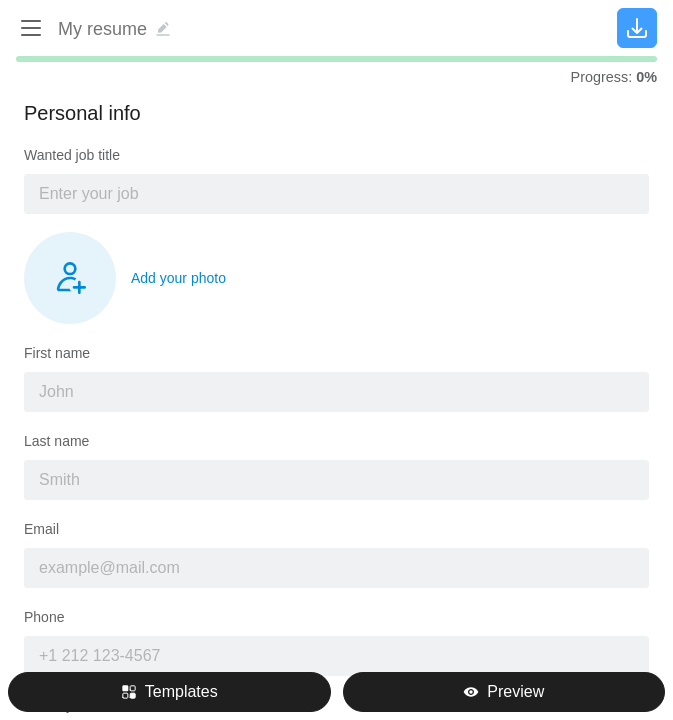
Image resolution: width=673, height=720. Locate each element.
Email (41, 529)
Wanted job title (72, 155)
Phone (44, 617)
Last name (56, 441)
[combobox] (336, 194)
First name (57, 353)
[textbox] (336, 194)
